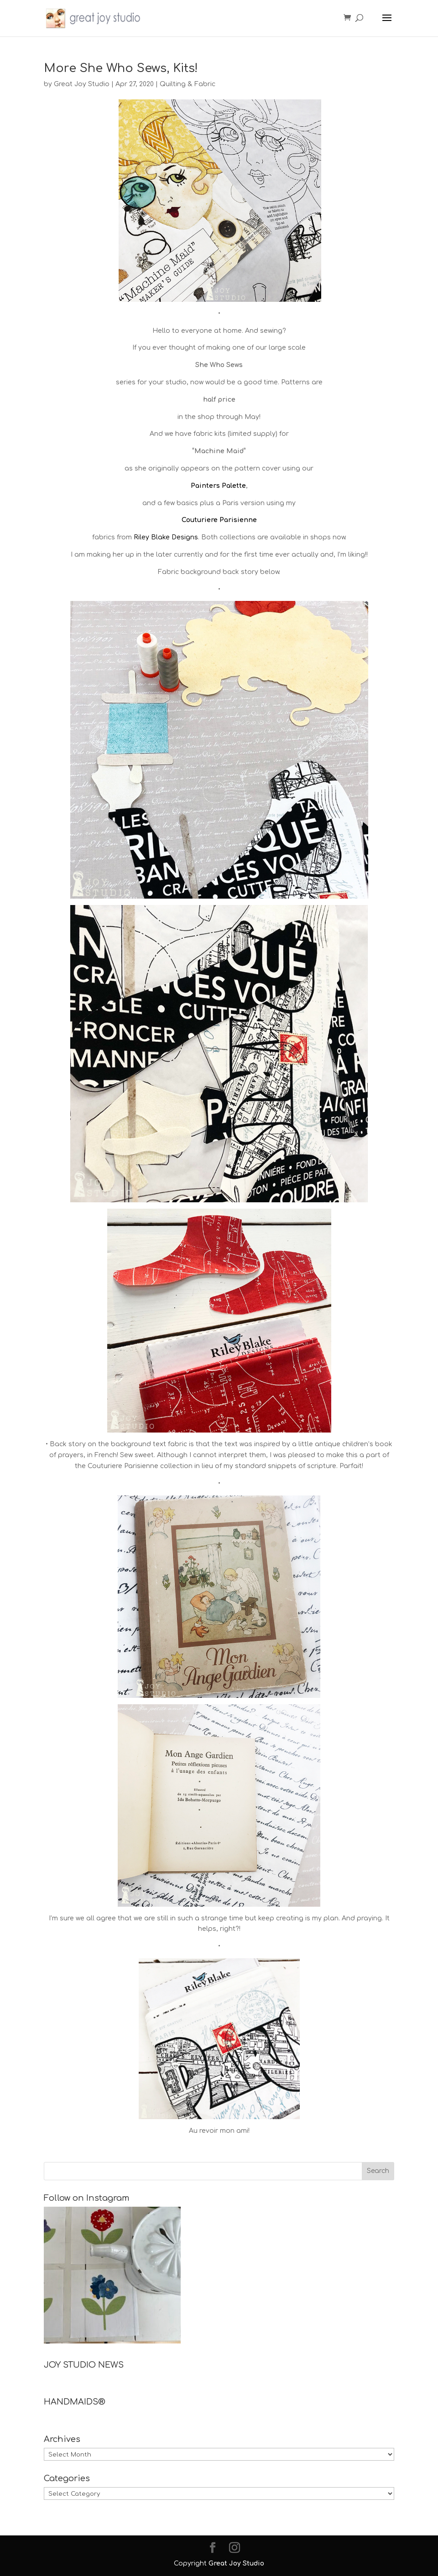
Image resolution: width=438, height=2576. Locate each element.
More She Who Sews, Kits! (121, 68)
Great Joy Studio (82, 84)
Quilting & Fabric (187, 84)
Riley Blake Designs (166, 537)
